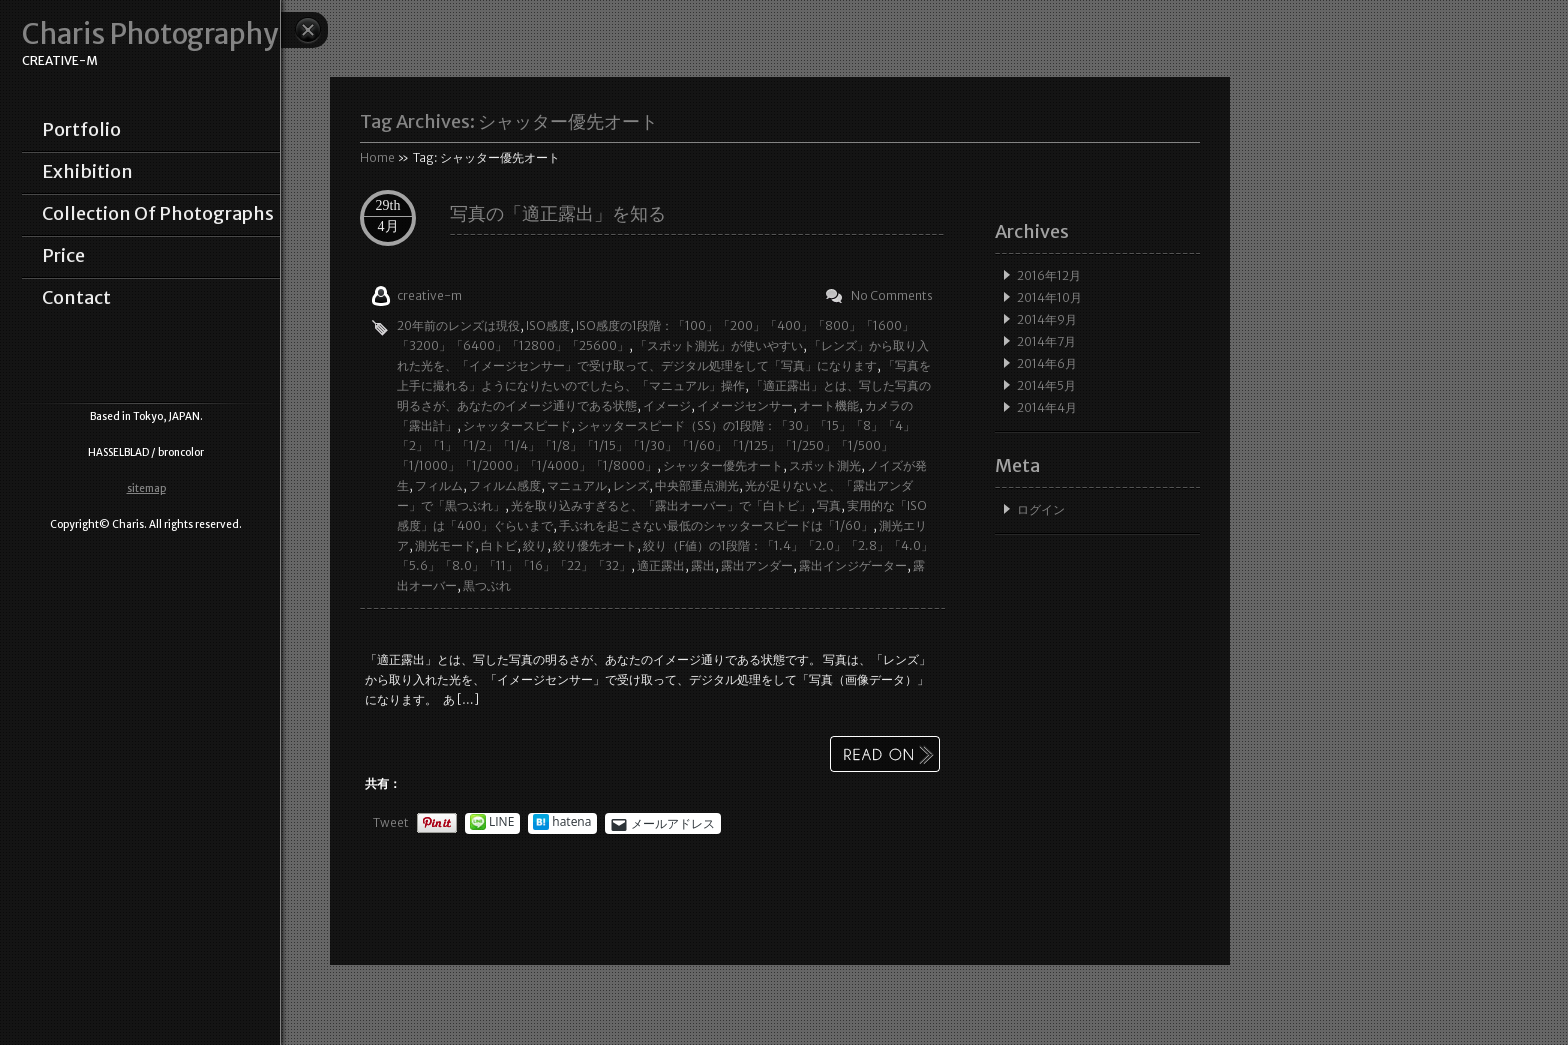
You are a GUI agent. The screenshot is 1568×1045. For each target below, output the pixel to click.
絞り (535, 545)
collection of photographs (158, 214)
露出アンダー (757, 565)
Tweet (391, 822)
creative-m (429, 295)
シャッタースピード (517, 425)
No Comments (892, 295)
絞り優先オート (595, 545)
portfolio (81, 130)
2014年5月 (1046, 385)
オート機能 (829, 405)
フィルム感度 (505, 485)
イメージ (667, 405)
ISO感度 (548, 325)
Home (377, 157)
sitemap (146, 488)
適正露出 (661, 565)
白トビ (499, 545)
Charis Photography (150, 34)
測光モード (445, 545)
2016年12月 (1049, 275)
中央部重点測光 (697, 485)
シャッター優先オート (723, 465)
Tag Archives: (509, 121)
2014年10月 (1049, 297)
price (63, 256)
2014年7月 (1046, 341)
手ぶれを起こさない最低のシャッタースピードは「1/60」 (716, 525)
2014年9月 (1047, 319)
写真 (829, 505)
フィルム (439, 485)
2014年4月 (1047, 407)
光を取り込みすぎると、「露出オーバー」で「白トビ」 (661, 505)
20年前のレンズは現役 (458, 325)
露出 (703, 565)
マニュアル (577, 485)
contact (76, 298)
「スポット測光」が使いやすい (719, 345)
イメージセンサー (745, 405)
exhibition (87, 172)
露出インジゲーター (853, 565)
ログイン (1041, 509)
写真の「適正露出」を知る (558, 213)
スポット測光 (825, 465)
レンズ (631, 485)
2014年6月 (1047, 363)
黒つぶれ (487, 585)
